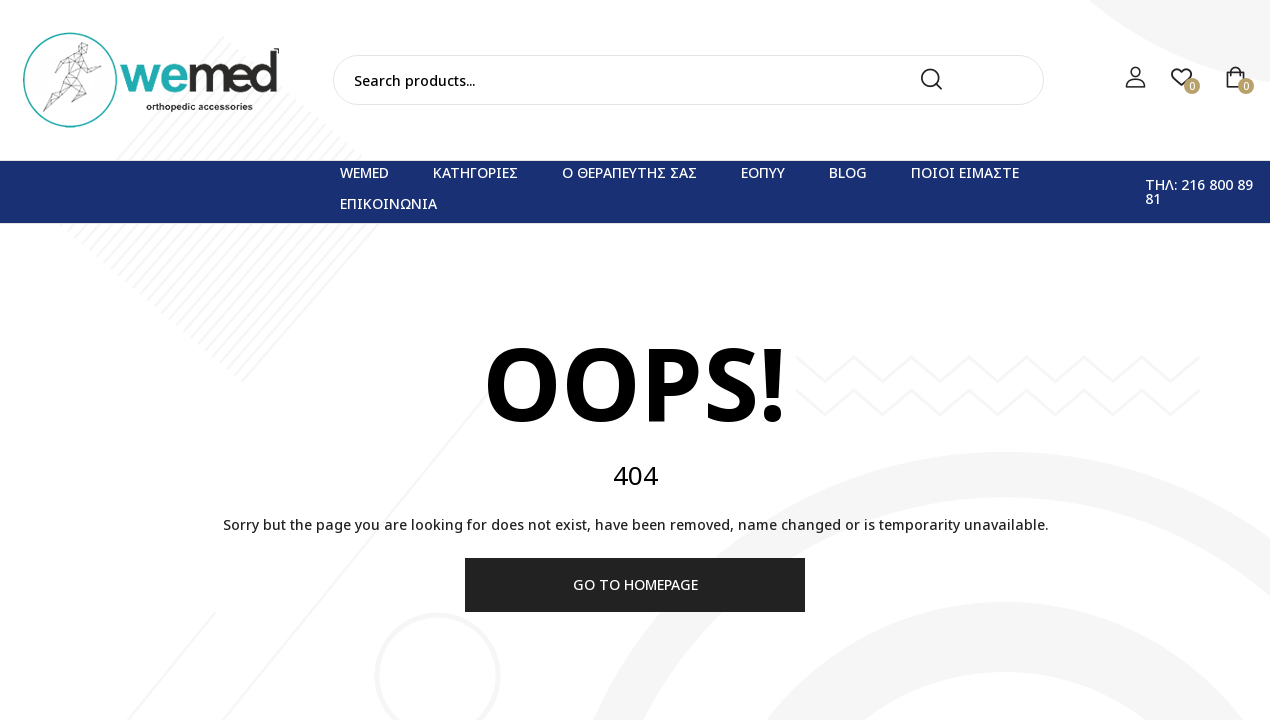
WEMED (364, 172)
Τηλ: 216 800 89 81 (1199, 191)
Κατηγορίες (475, 172)
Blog (848, 172)
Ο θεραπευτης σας (629, 172)
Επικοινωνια (388, 203)
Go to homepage (635, 584)
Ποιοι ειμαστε (965, 172)
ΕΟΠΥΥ (763, 172)
